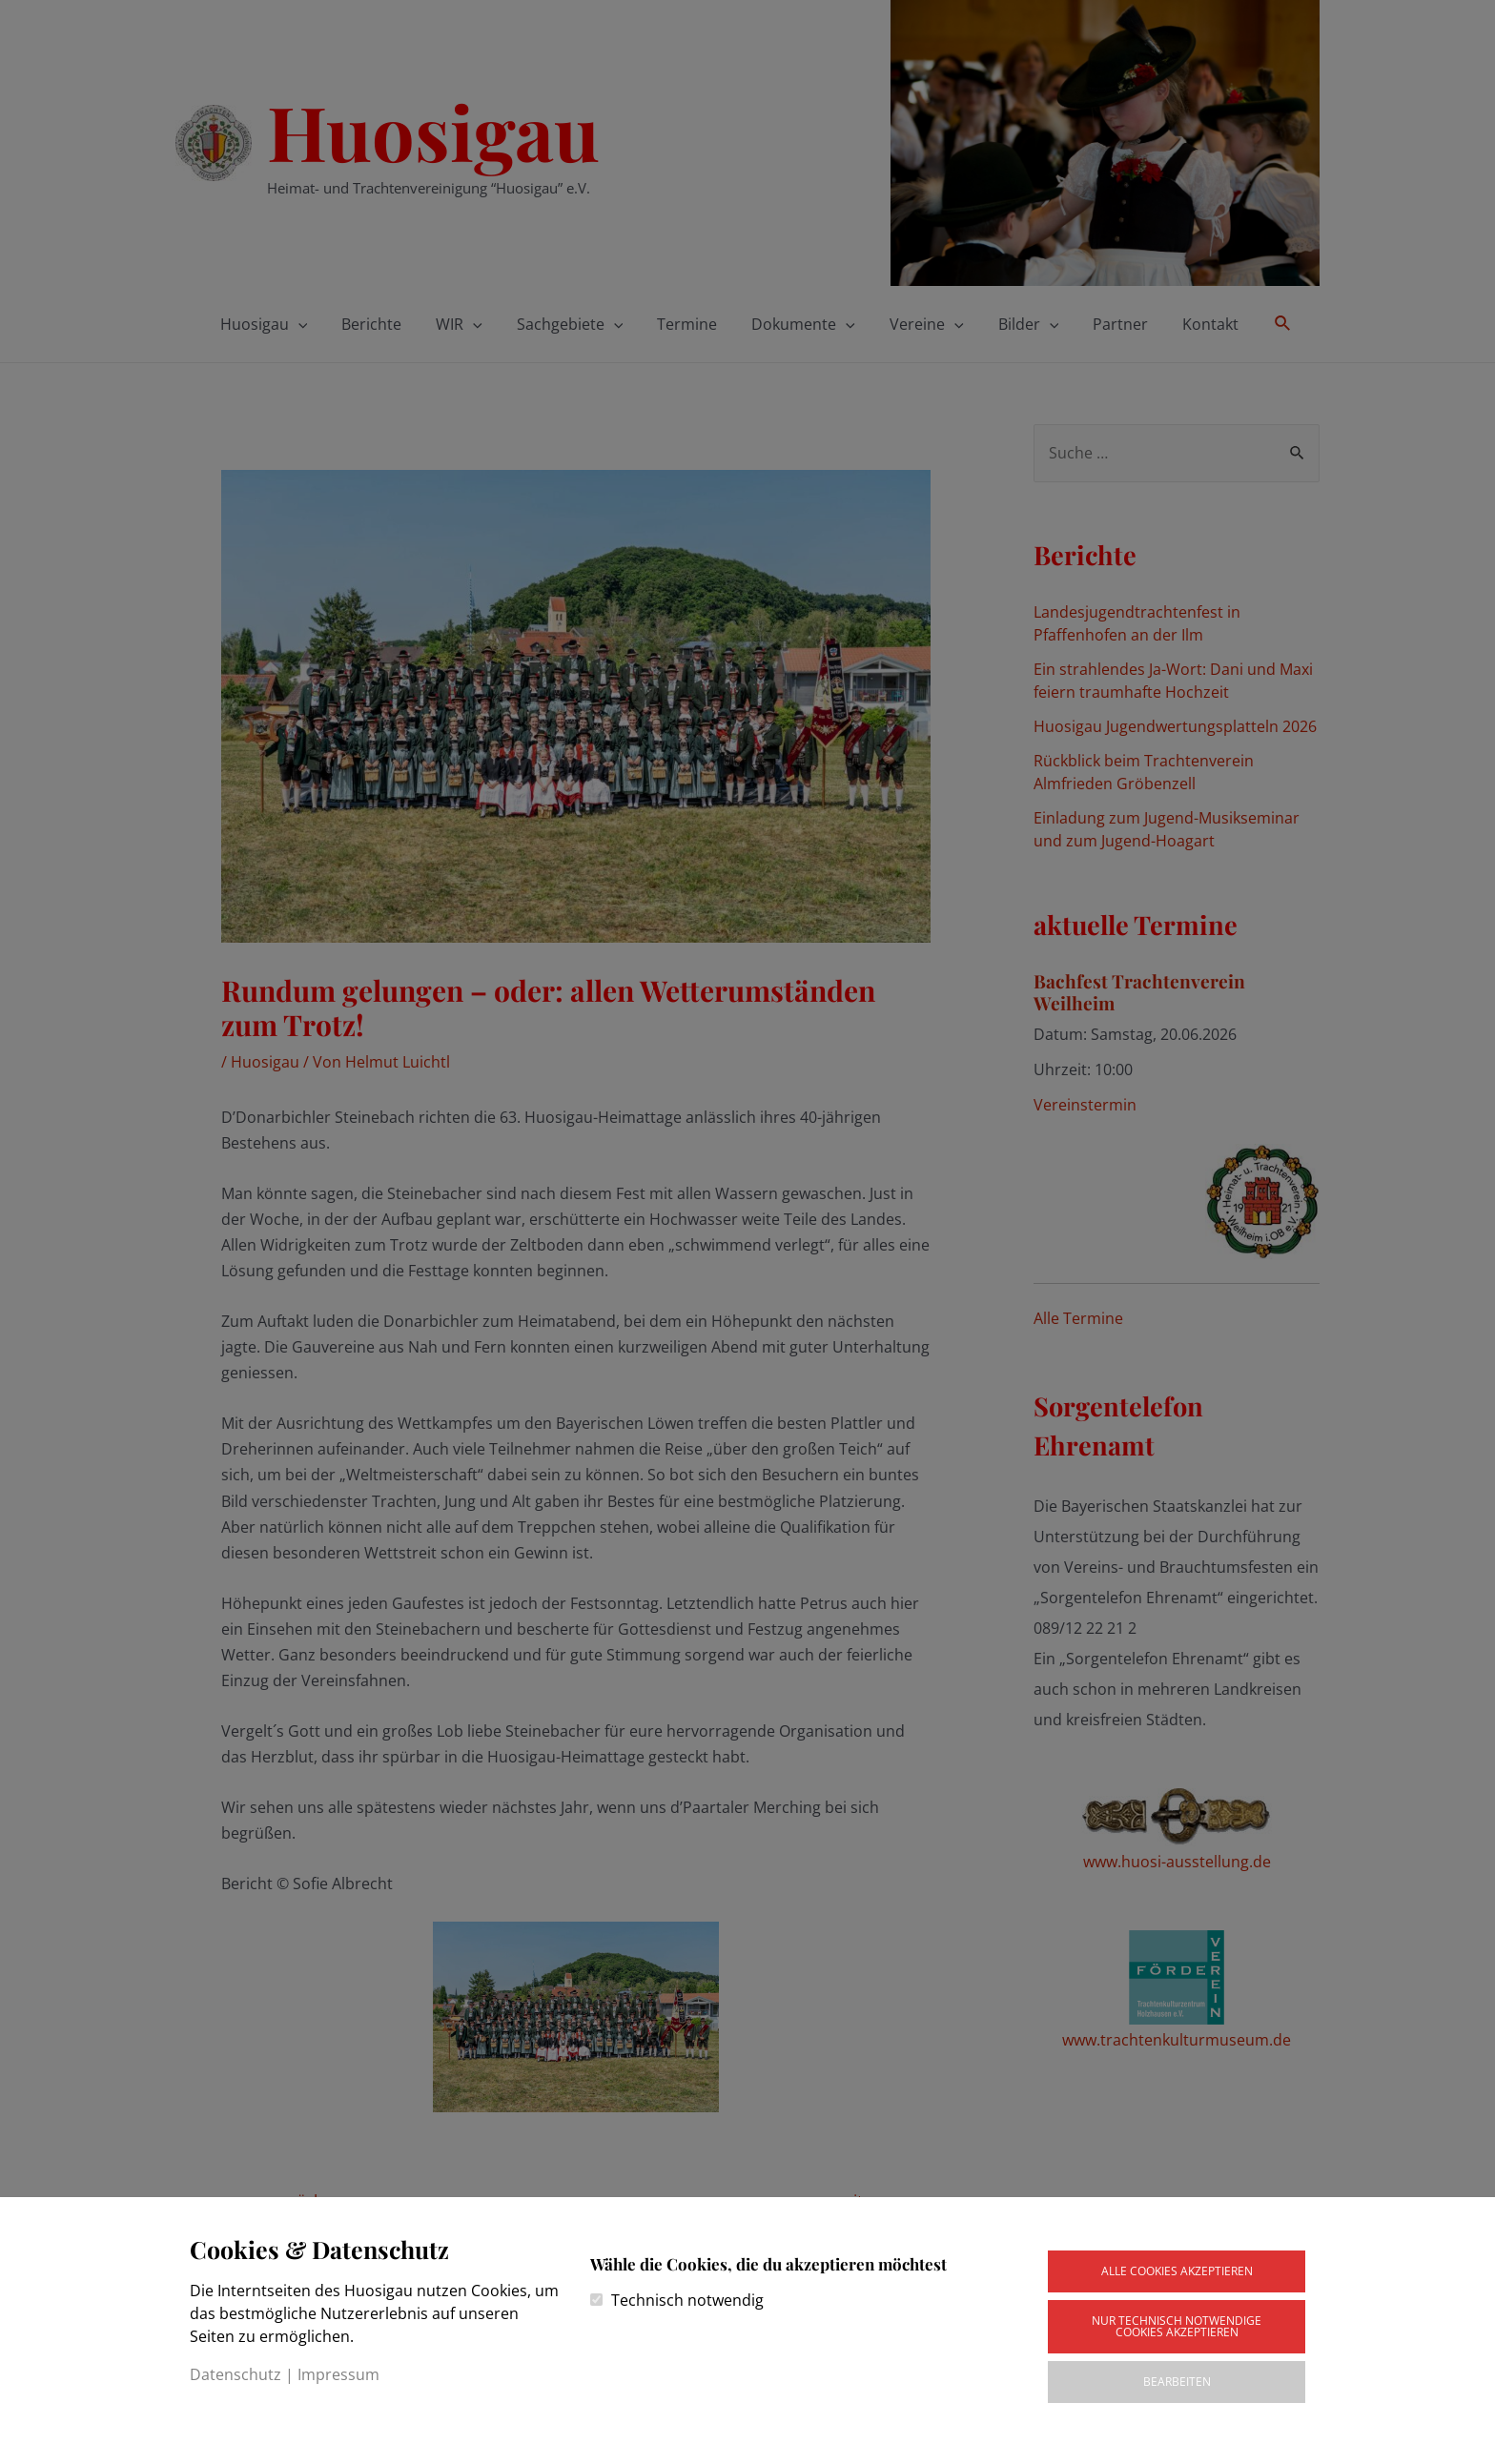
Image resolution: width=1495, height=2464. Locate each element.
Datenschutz (235, 2374)
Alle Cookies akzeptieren (1177, 2271)
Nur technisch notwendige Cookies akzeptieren (1176, 2326)
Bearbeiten (1177, 2381)
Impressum (338, 2374)
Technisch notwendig (687, 2300)
